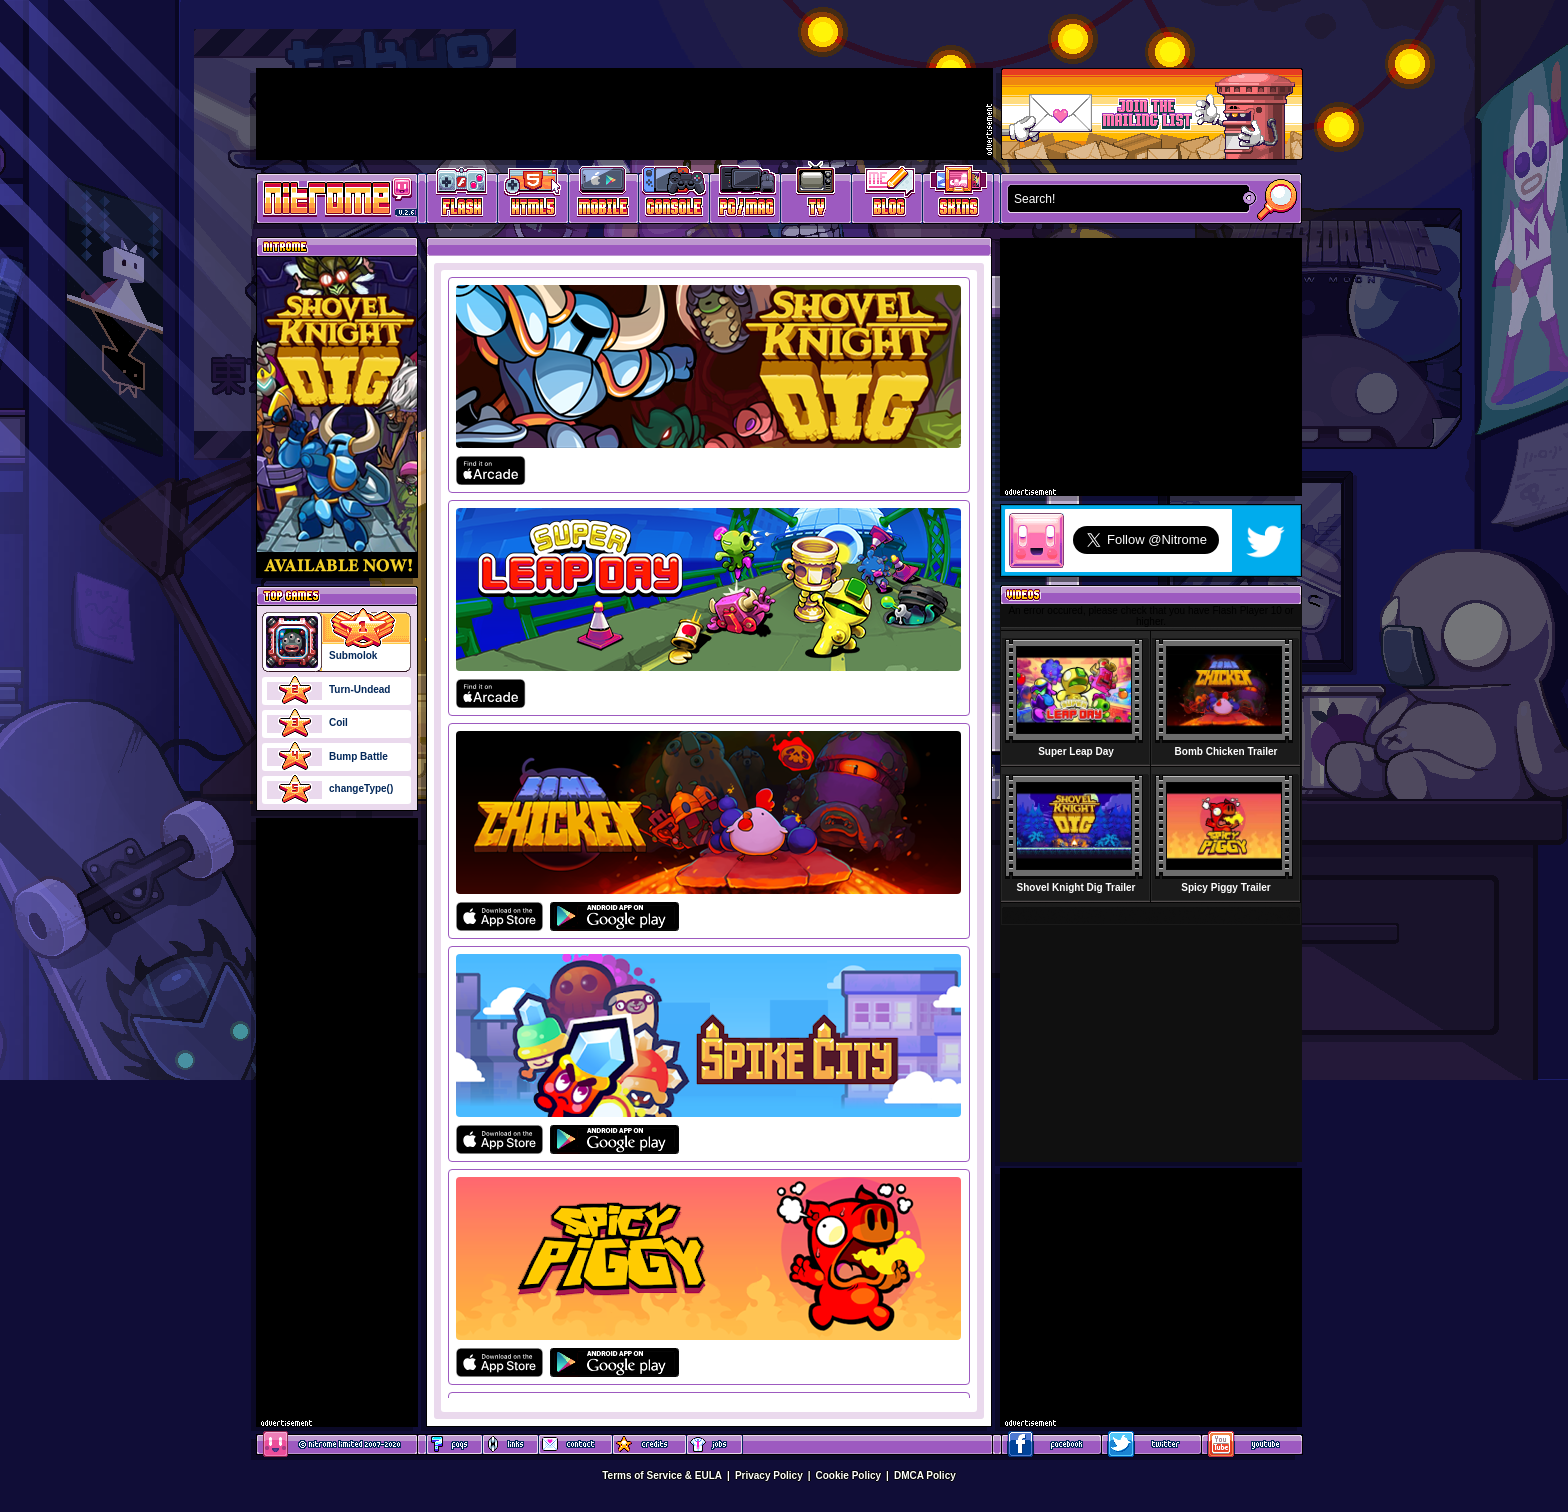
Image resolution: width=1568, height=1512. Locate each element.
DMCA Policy (925, 1475)
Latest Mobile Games (603, 195)
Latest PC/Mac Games (745, 195)
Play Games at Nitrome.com (329, 197)
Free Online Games (462, 195)
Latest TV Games (816, 195)
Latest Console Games (674, 195)
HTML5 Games (532, 195)
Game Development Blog (887, 195)
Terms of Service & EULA (662, 1475)
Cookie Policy (849, 1475)
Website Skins (958, 195)
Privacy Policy (769, 1475)
